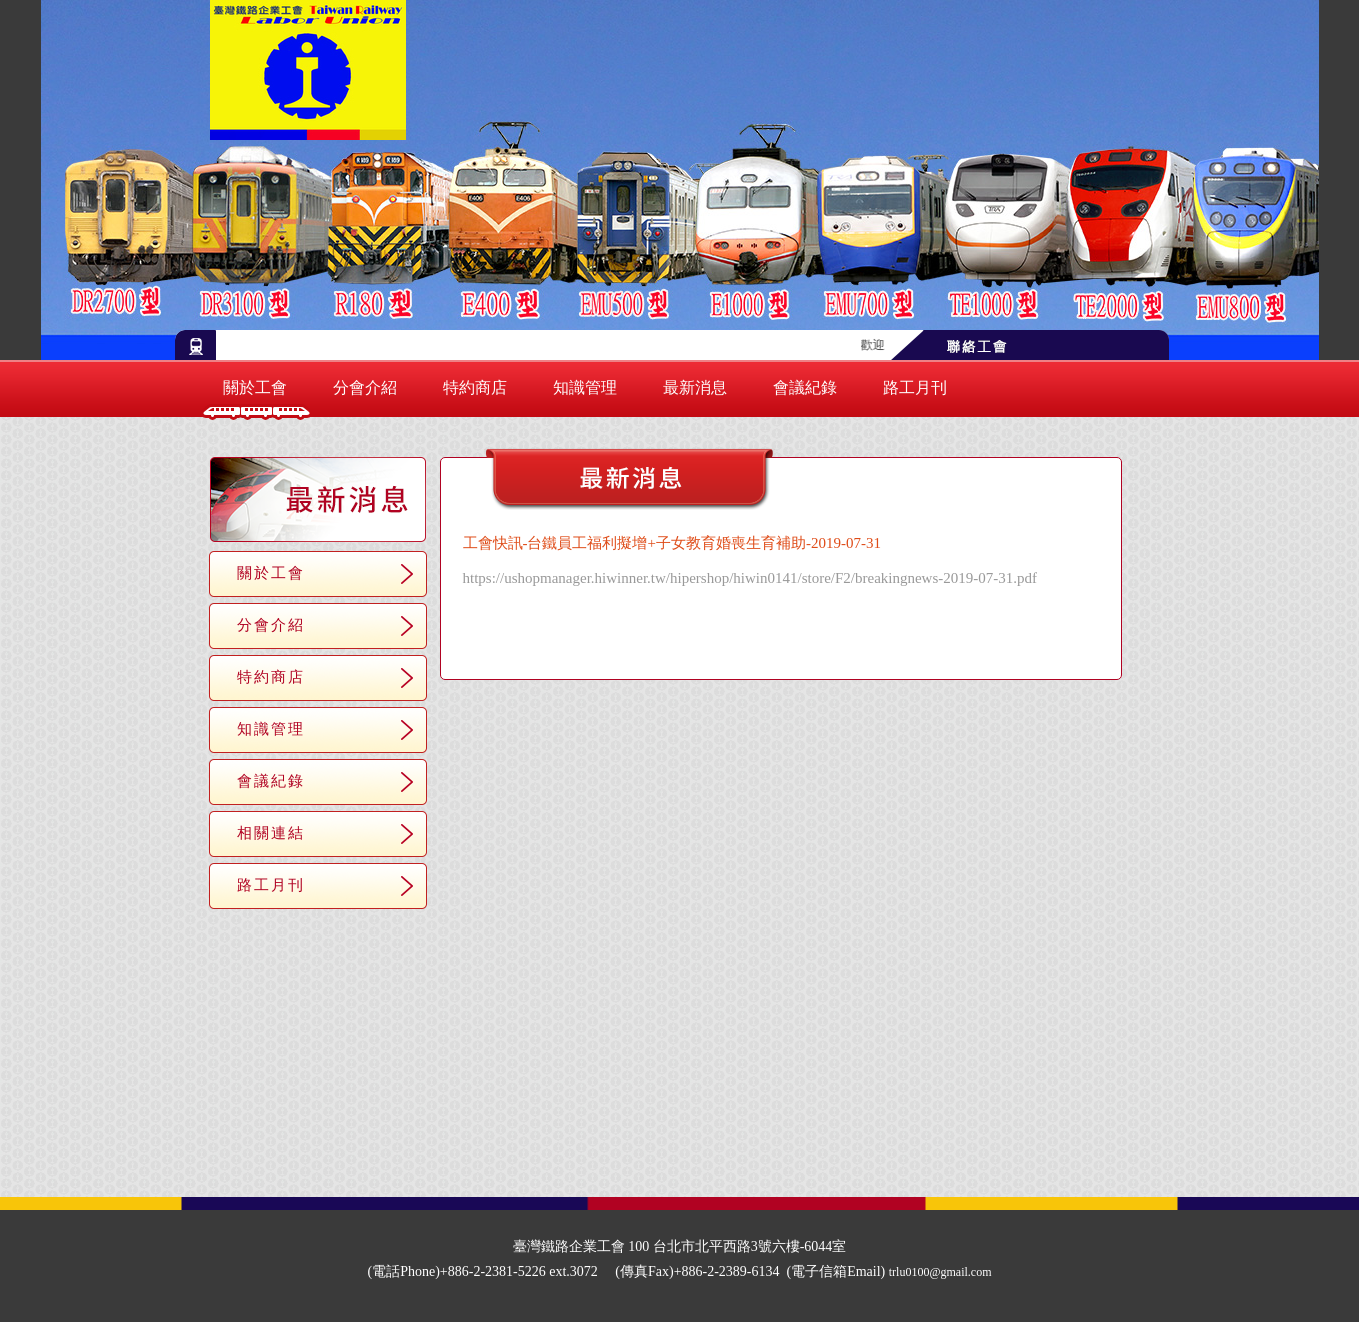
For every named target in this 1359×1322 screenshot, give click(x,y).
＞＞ (851, 647)
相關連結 (271, 832)
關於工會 (255, 387)
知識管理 (585, 387)
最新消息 (695, 387)
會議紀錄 (805, 387)
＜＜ (711, 647)
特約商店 (475, 387)
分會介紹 (365, 387)
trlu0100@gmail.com (940, 1272)
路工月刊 (915, 387)
